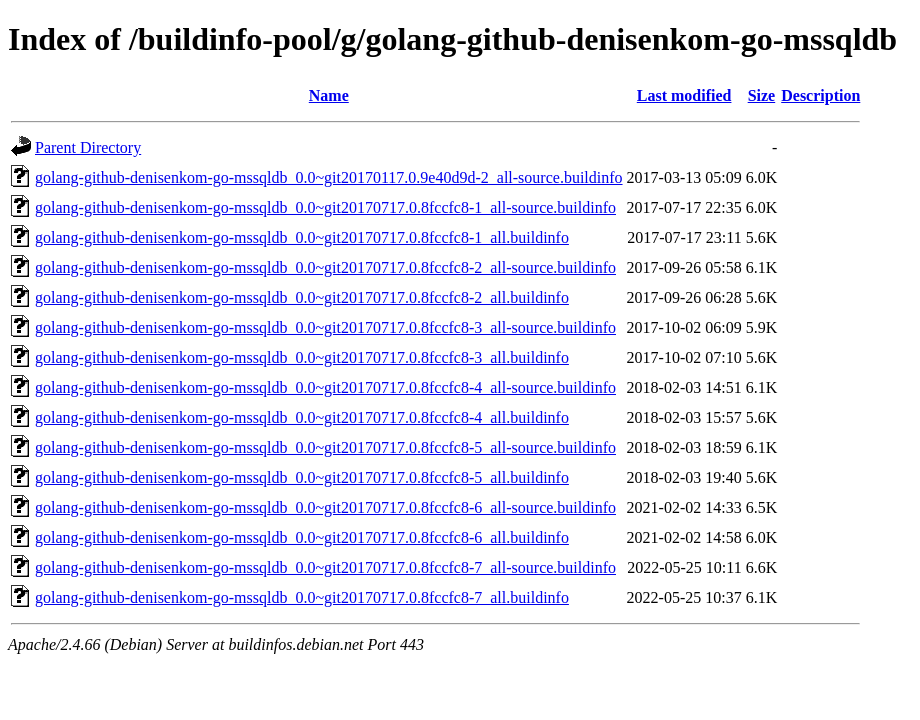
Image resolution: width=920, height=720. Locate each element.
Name (329, 95)
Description (820, 95)
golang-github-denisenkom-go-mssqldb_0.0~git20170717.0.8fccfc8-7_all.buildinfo (302, 597)
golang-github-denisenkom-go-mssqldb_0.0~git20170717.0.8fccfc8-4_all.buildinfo (302, 417)
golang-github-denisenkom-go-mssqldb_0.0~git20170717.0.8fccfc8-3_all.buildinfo (302, 357)
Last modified (684, 95)
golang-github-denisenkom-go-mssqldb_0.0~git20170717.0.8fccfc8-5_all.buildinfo (302, 477)
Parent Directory (88, 147)
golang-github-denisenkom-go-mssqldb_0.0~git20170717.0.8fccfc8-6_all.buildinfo (302, 537)
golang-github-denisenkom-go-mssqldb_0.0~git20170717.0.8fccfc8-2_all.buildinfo (302, 297)
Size (762, 95)
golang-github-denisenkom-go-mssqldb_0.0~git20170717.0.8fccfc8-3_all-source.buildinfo (325, 327)
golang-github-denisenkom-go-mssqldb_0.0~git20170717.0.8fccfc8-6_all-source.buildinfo (325, 507)
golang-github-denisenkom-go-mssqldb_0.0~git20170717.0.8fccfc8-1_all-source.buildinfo (325, 207)
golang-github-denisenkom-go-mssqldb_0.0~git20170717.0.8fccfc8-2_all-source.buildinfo (325, 267)
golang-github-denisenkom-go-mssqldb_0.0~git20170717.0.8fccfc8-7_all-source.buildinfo (325, 567)
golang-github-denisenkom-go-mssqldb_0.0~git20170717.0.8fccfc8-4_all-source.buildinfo (325, 387)
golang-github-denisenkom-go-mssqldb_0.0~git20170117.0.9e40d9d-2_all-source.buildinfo (329, 177)
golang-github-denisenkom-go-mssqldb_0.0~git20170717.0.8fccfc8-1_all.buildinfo (302, 237)
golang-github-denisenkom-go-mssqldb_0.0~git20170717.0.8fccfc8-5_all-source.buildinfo (325, 447)
